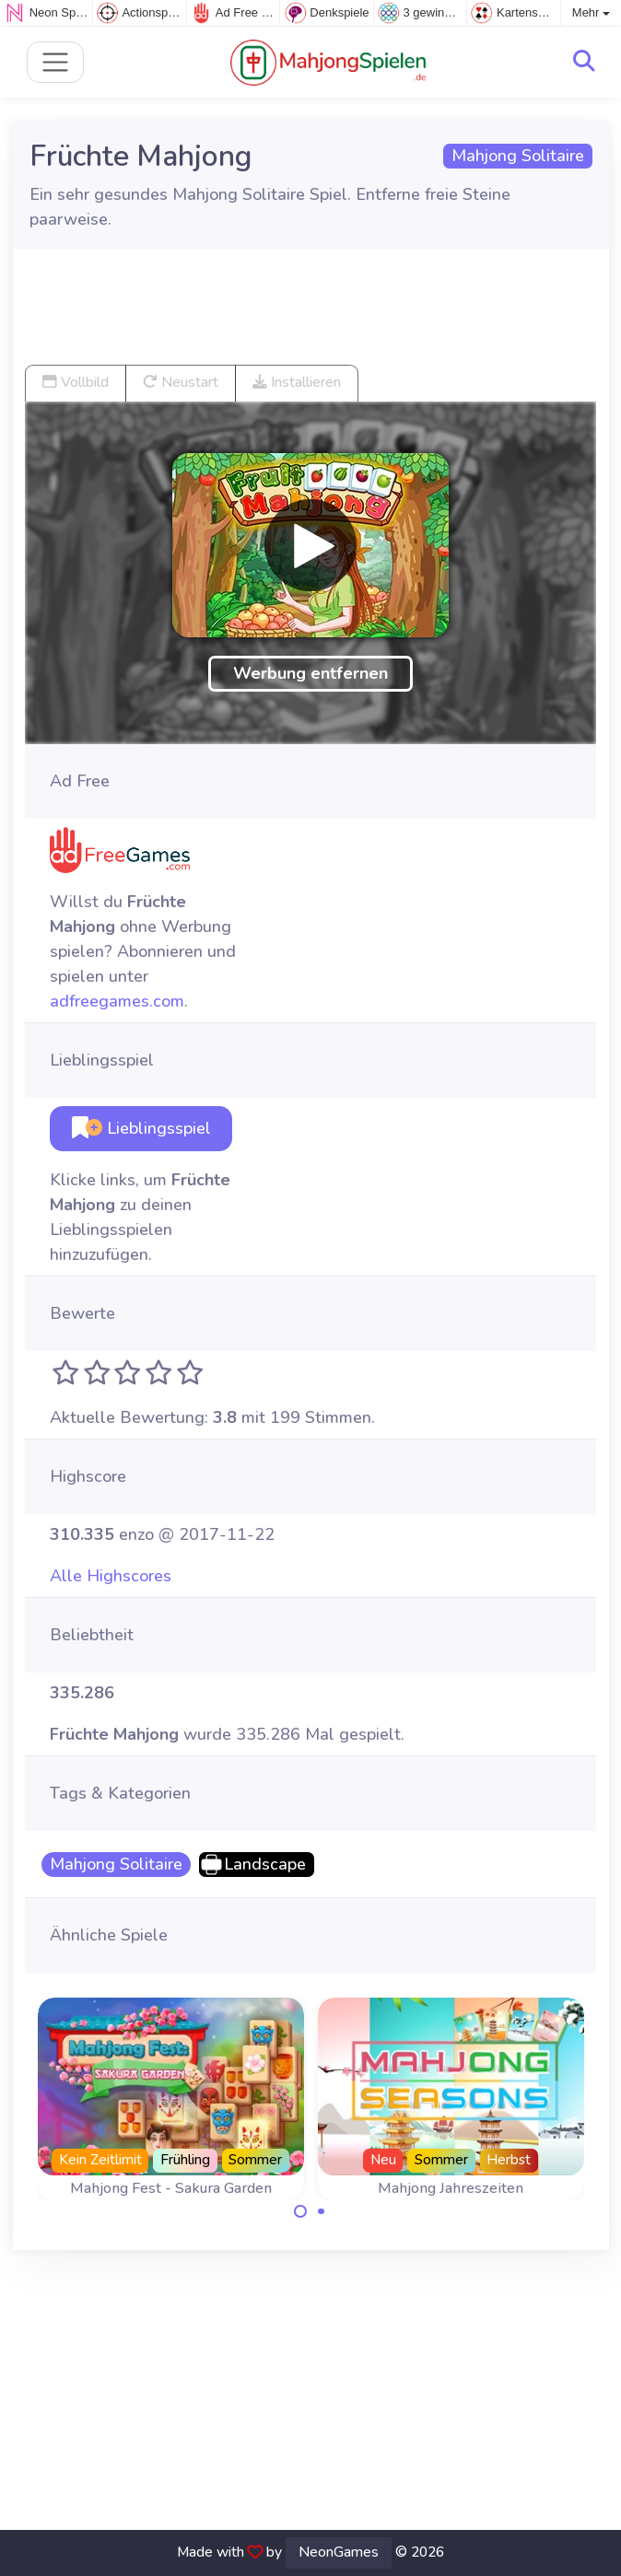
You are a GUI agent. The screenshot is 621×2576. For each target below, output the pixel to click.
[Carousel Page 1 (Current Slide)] (300, 2211)
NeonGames (339, 2552)
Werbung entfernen (310, 673)
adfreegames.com (117, 1001)
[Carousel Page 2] (321, 2211)
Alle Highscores (110, 1576)
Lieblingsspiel (141, 1128)
